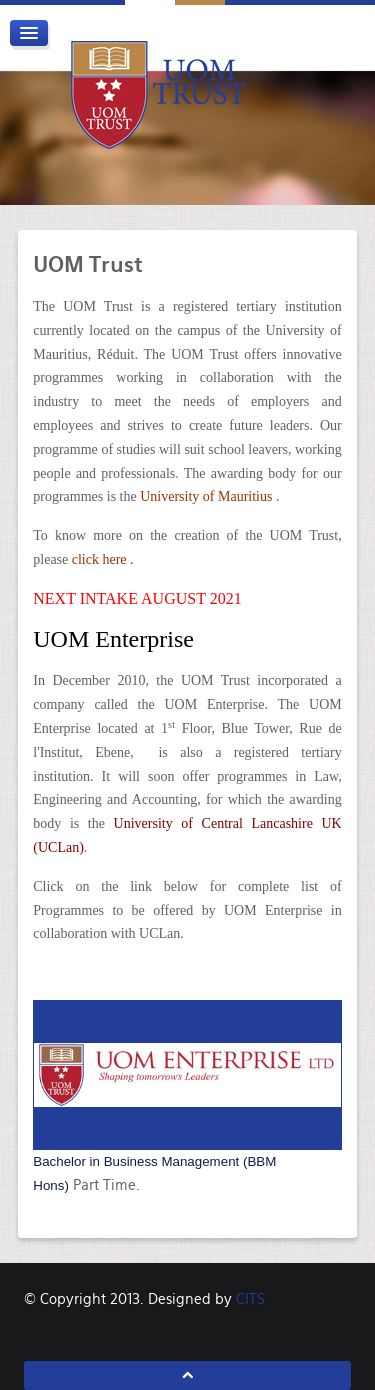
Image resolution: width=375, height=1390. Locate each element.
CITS (250, 1299)
